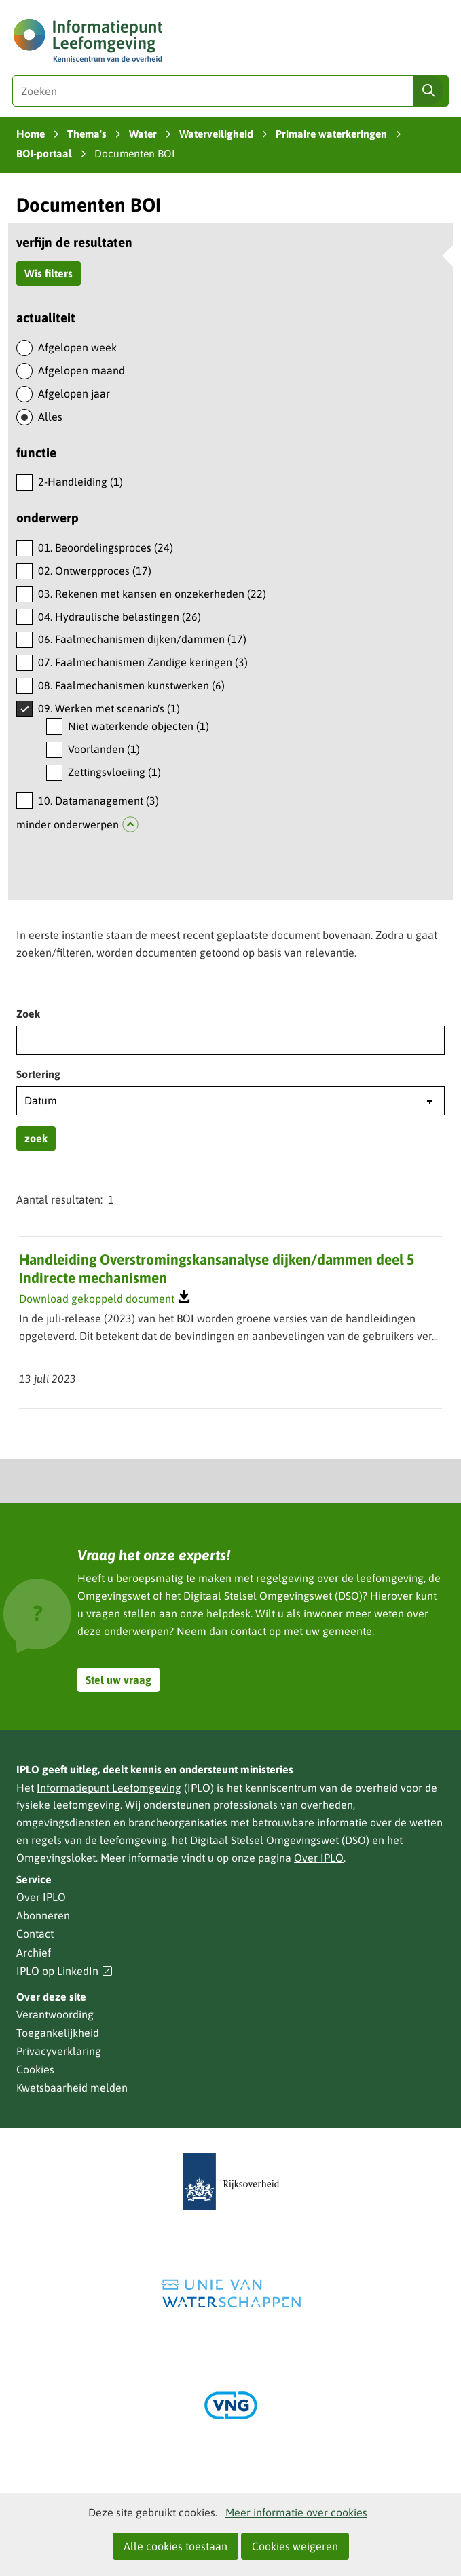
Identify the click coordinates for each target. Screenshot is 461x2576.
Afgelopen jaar (74, 393)
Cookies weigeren (295, 2546)
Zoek (28, 1013)
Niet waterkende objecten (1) (138, 726)
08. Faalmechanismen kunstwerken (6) (131, 685)
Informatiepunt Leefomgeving (109, 1788)
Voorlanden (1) (104, 749)
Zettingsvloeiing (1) (114, 772)
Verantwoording (55, 2014)
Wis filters (48, 273)
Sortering (38, 1074)
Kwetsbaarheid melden (72, 2087)
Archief (33, 1952)
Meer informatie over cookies (296, 2512)
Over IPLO (319, 1857)
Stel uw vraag (118, 1680)
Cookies (35, 2069)
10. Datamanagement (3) (98, 800)
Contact (35, 1933)
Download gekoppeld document (96, 1298)
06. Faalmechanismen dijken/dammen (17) (142, 639)
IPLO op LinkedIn (64, 1971)
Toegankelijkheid (57, 2032)
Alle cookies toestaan (175, 2546)
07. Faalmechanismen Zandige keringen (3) (143, 662)
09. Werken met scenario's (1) (109, 708)
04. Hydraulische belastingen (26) (119, 617)
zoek (36, 1138)
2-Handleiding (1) (80, 482)
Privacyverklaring (58, 2051)
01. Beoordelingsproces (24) (105, 547)
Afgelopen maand (81, 370)
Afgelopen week (77, 347)
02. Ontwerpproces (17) (94, 570)
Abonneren (43, 1915)
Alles (50, 416)
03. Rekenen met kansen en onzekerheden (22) (152, 594)
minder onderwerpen (67, 824)
